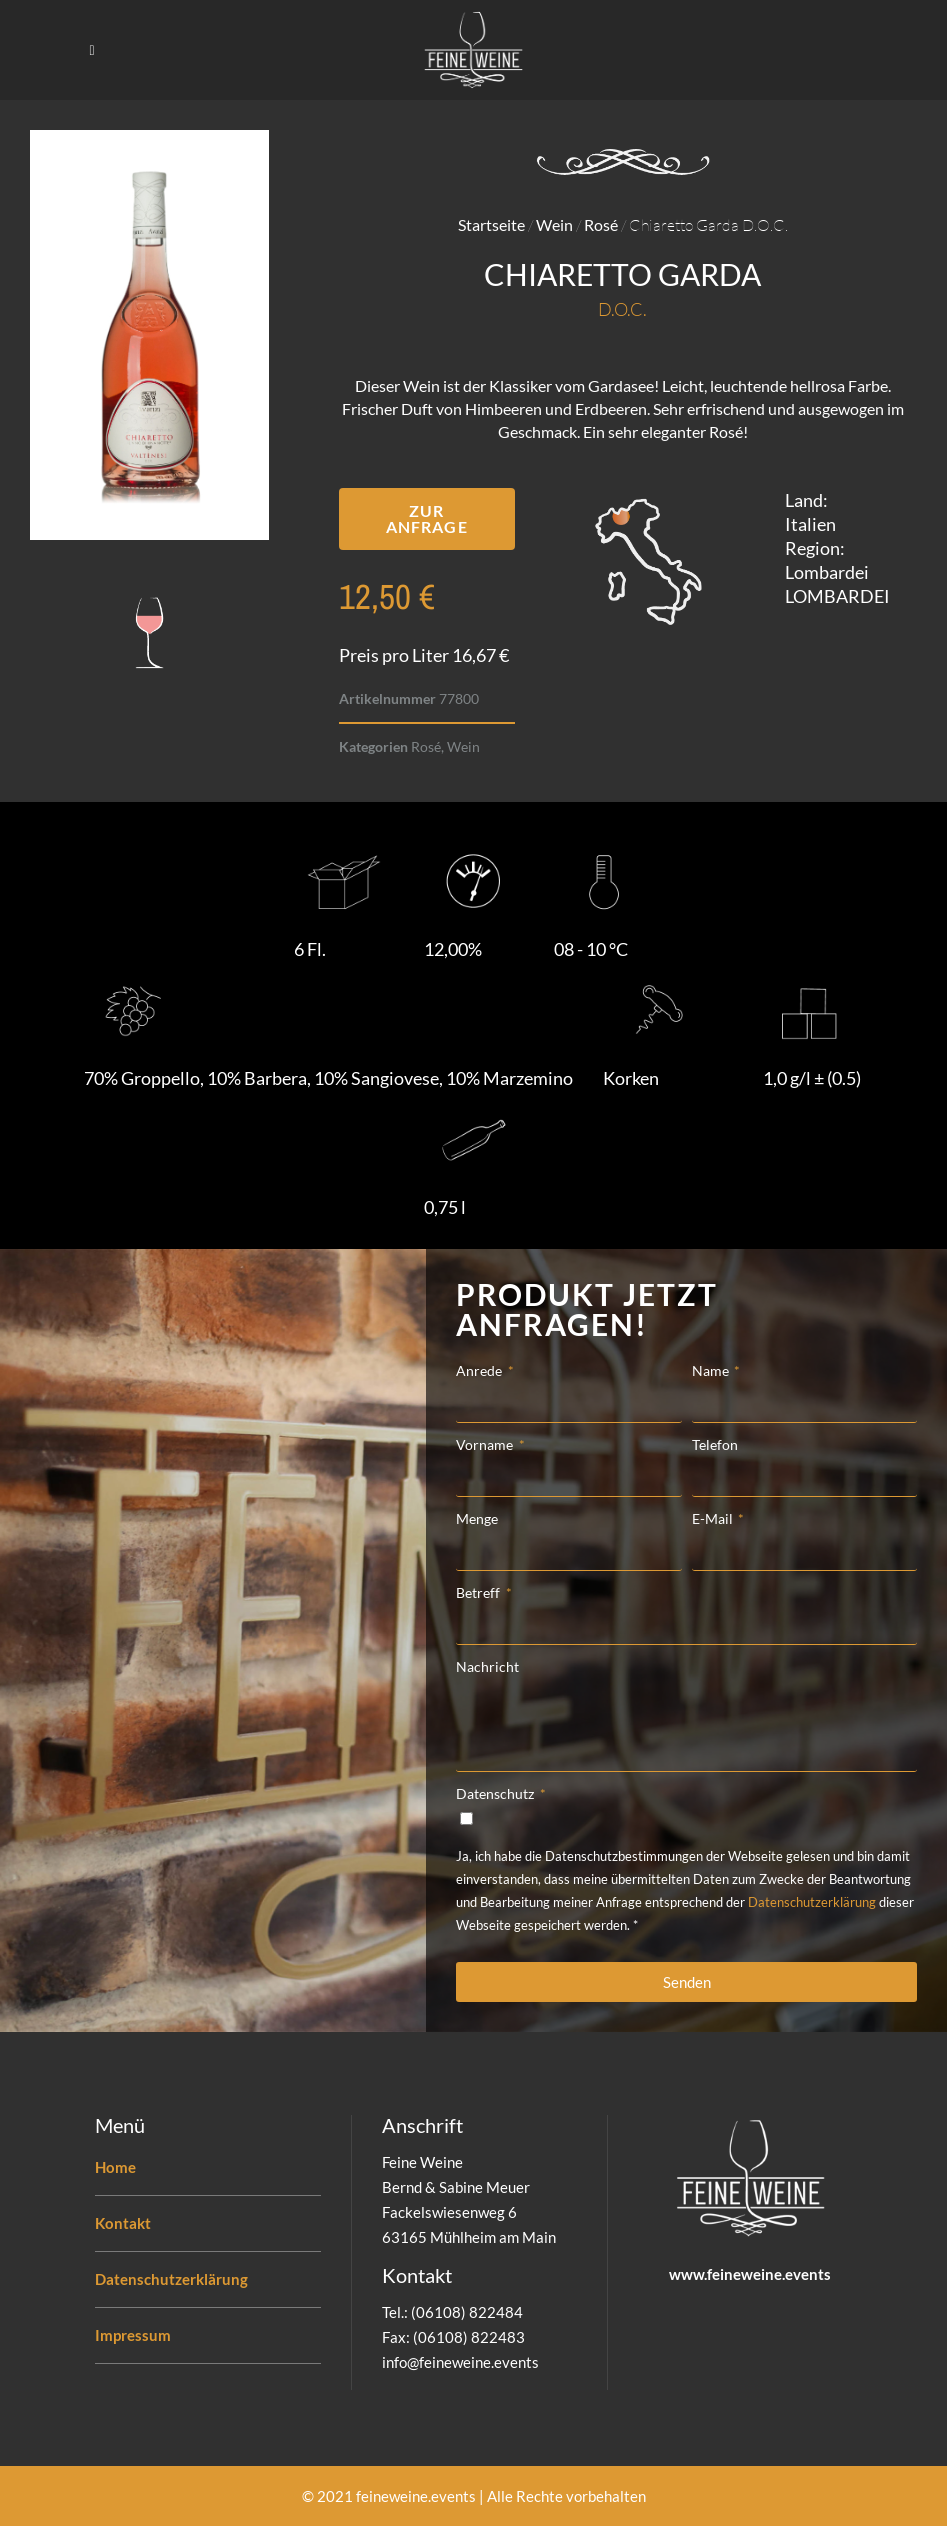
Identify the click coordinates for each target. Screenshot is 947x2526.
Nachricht (487, 1666)
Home (115, 2167)
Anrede (480, 1370)
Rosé (601, 224)
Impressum (133, 2335)
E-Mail (714, 1518)
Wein (554, 224)
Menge (477, 1518)
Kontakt (123, 2223)
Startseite (491, 224)
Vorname (486, 1444)
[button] (427, 519)
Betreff (479, 1592)
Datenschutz (496, 1793)
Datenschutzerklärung (812, 1902)
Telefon (715, 1444)
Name (712, 1370)
